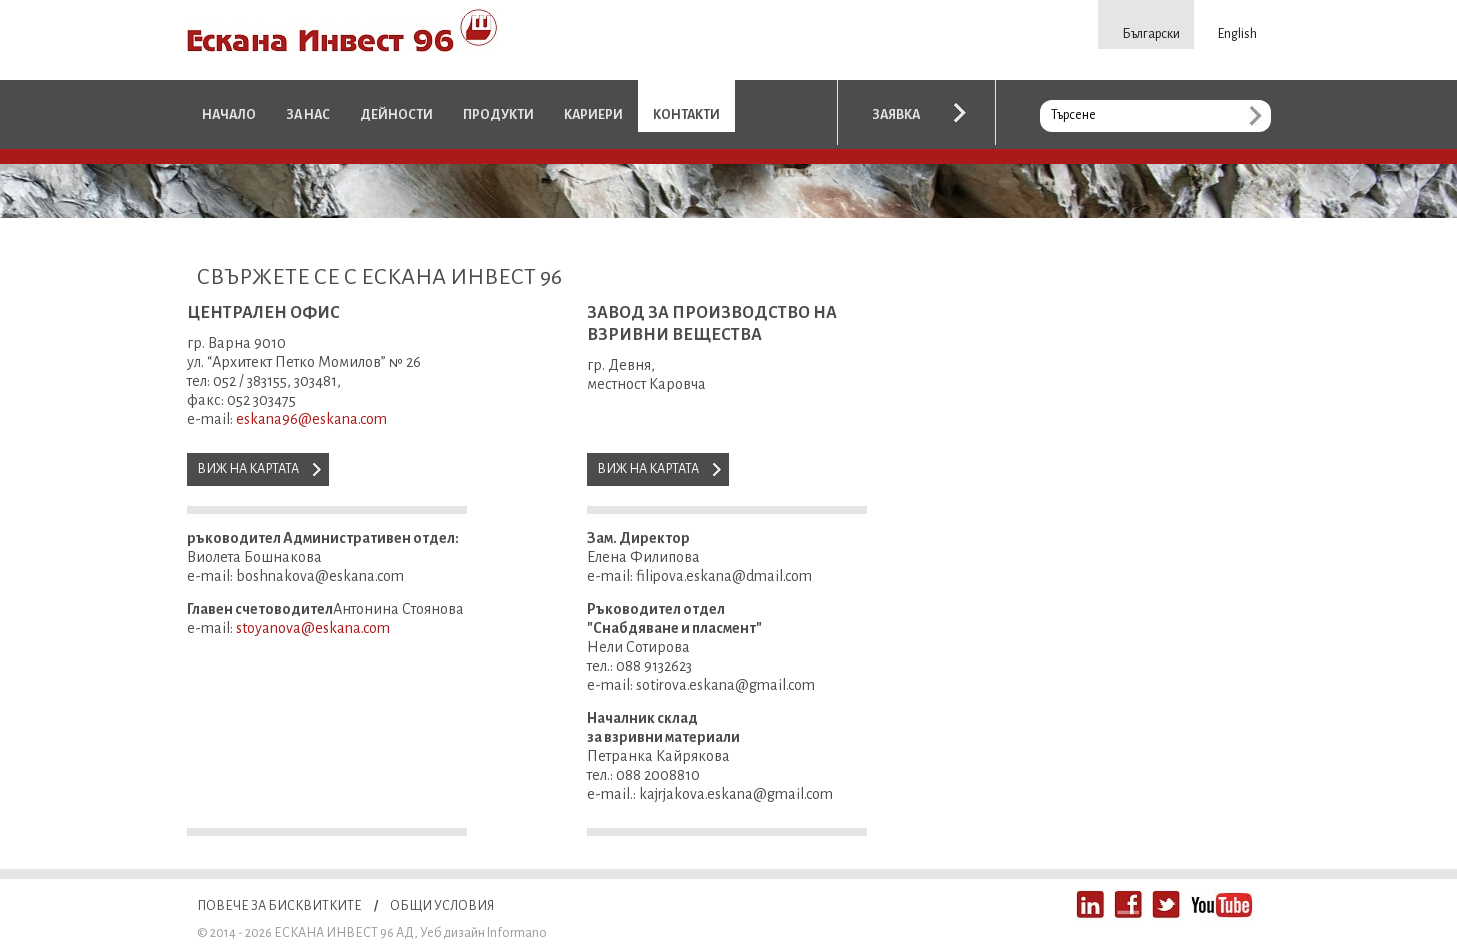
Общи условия (442, 906)
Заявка (896, 115)
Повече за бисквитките (279, 906)
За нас (308, 115)
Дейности (396, 115)
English (1237, 34)
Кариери (593, 115)
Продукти (498, 115)
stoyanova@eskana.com (313, 628)
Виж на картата (248, 469)
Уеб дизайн (452, 933)
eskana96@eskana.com (311, 419)
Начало (229, 115)
